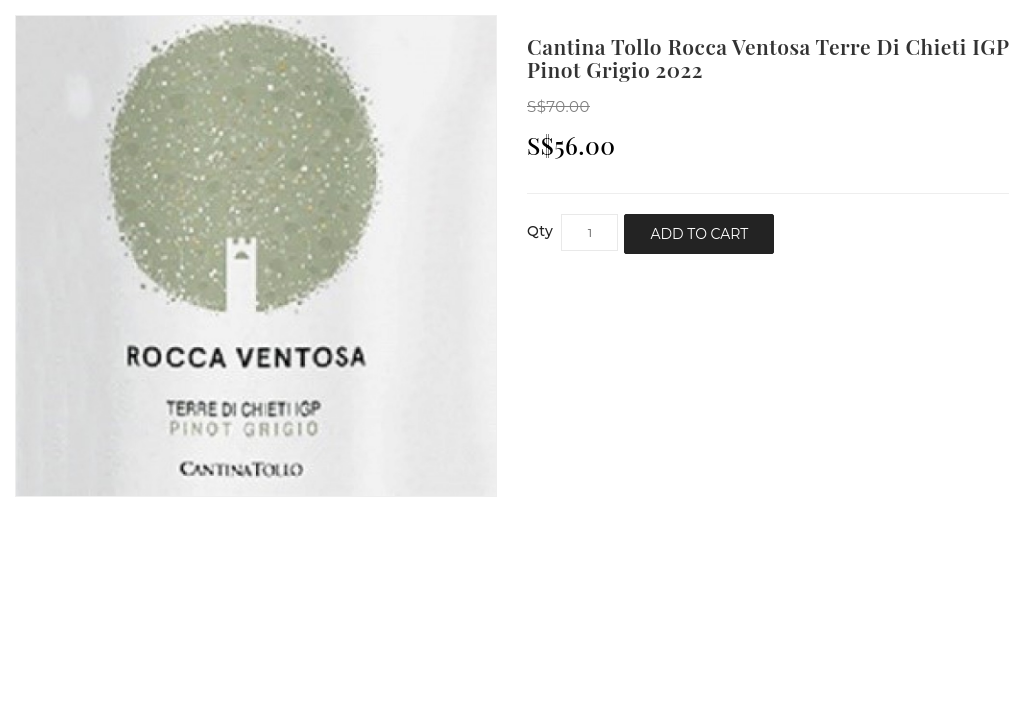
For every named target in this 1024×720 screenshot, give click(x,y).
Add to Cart (699, 234)
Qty (540, 231)
